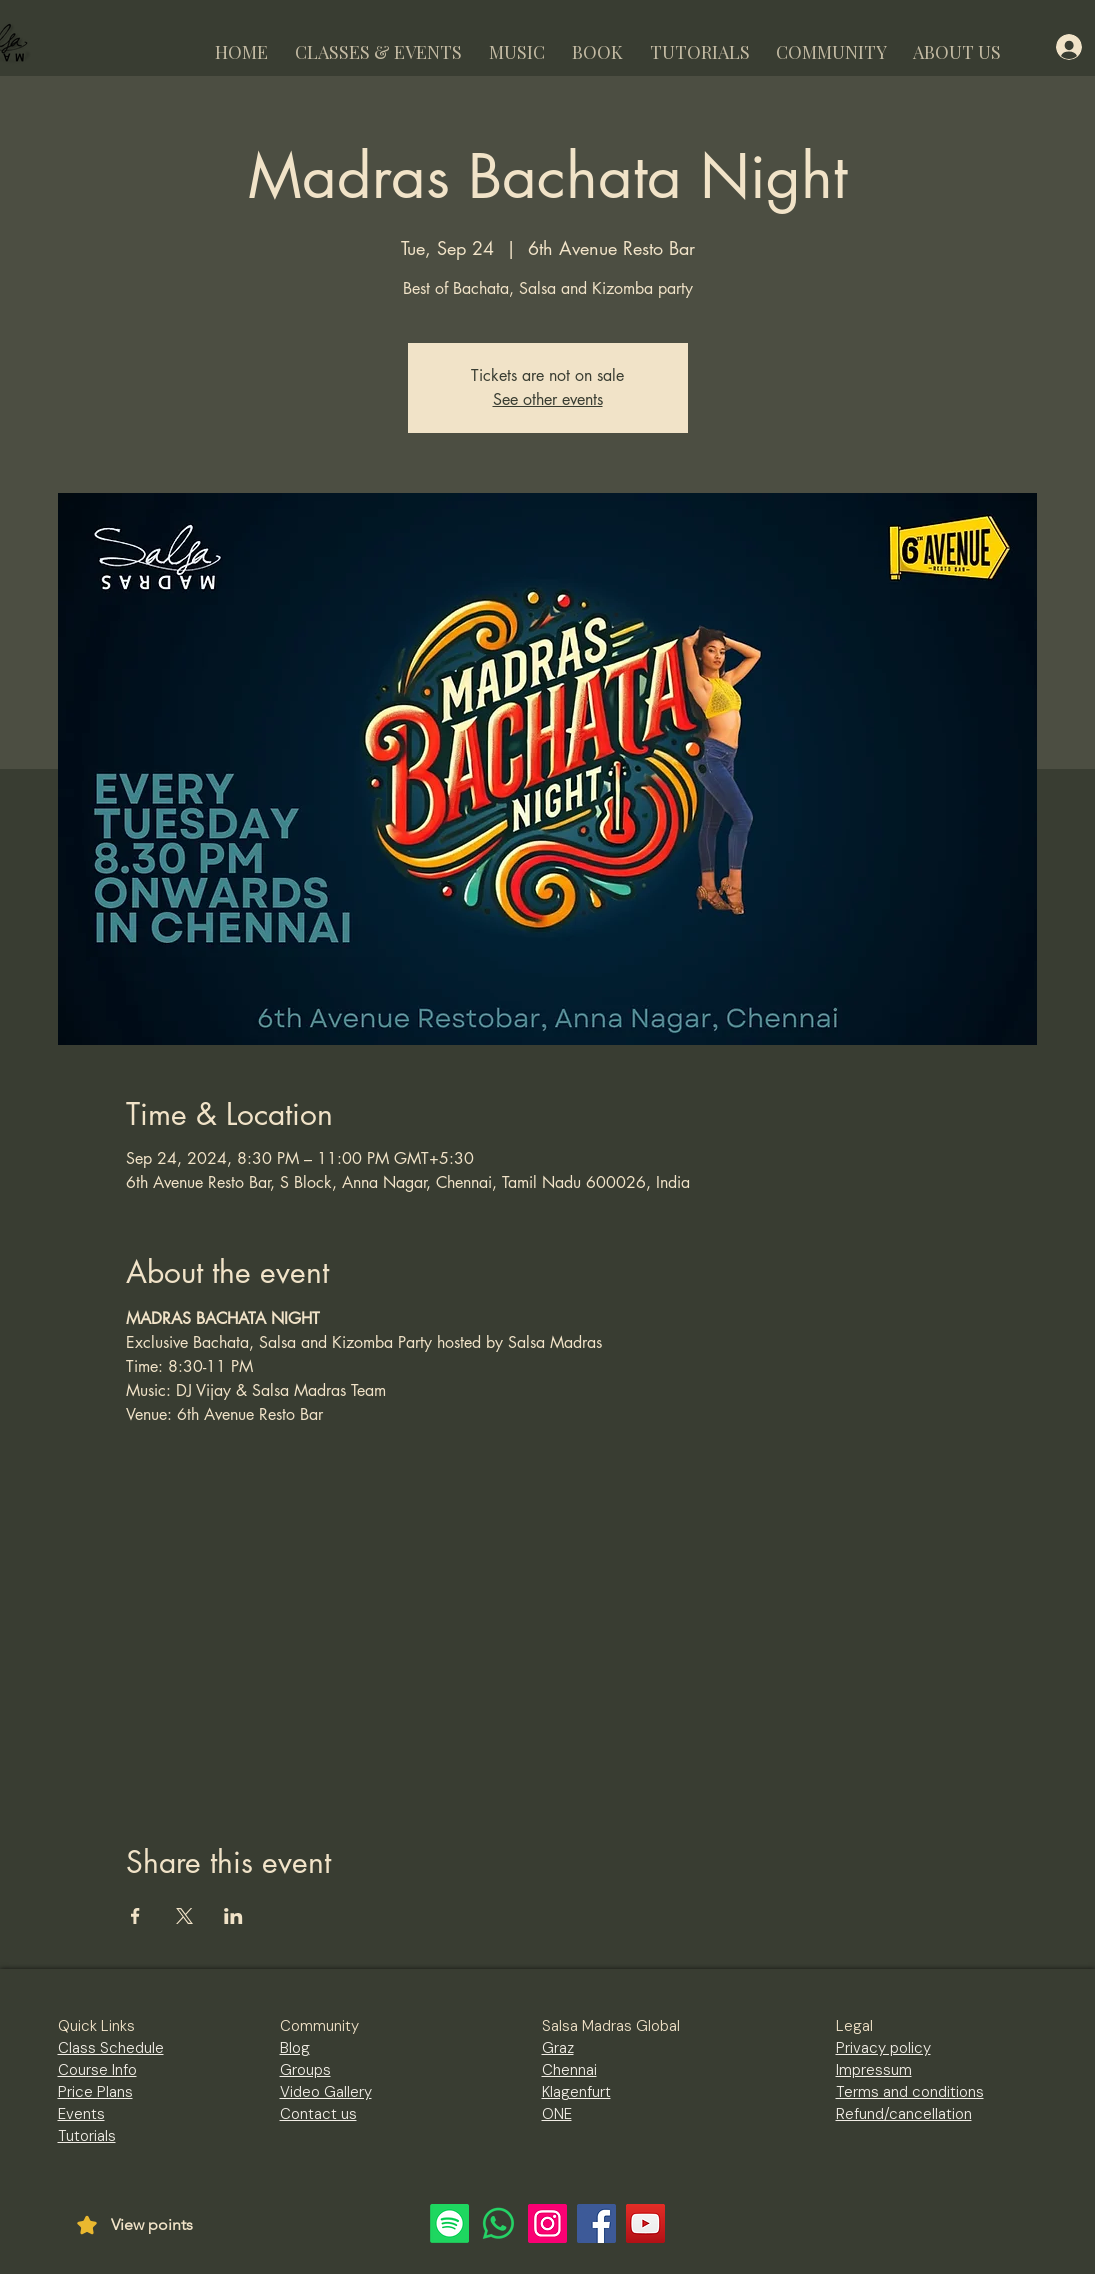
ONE (557, 2114)
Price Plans (95, 2092)
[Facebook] (596, 2223)
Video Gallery (326, 2092)
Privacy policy (883, 2048)
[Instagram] (547, 2223)
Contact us (318, 2114)
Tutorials (87, 2136)
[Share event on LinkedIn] (233, 1916)
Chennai (569, 2070)
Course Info (97, 2070)
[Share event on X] (184, 1916)
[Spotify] (449, 2223)
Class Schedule (111, 2048)
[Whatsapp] (498, 2223)
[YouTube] (645, 2223)
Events (81, 2114)
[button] (379, 43)
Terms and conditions (910, 2092)
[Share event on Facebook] (135, 1916)
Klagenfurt (576, 2092)
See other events (548, 399)
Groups (305, 2070)
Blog (295, 2048)
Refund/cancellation (904, 2114)
